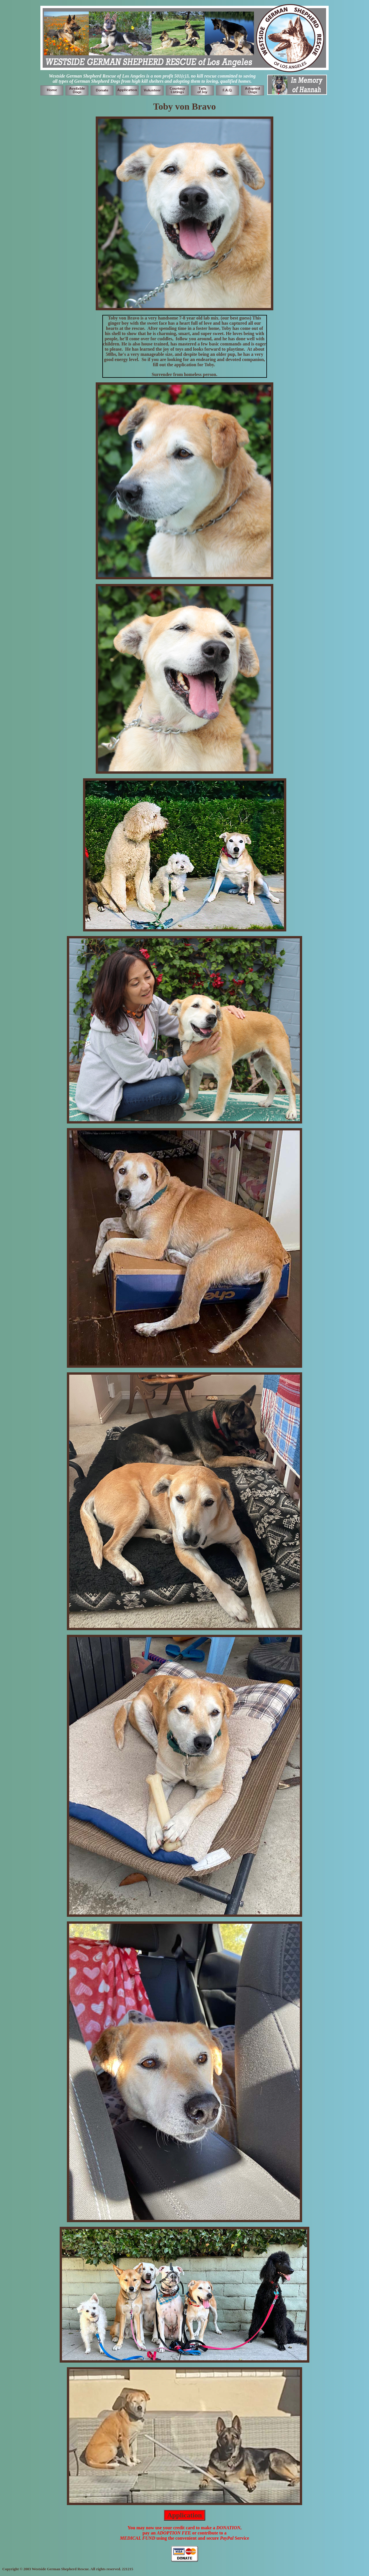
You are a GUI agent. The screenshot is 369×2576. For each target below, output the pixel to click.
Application (184, 2515)
